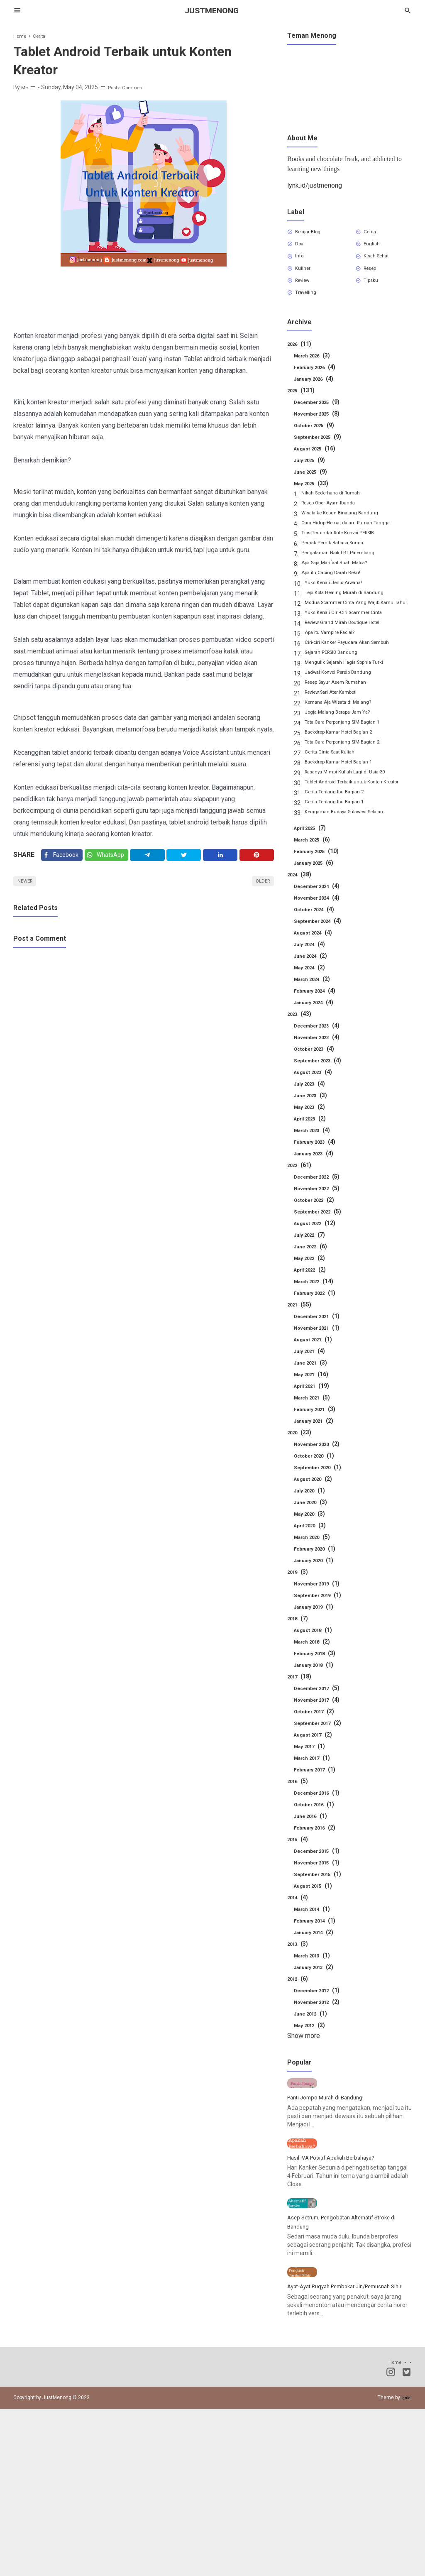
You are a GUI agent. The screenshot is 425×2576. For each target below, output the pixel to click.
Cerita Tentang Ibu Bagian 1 (341, 835)
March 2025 (315, 871)
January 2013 (317, 1999)
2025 (302, 402)
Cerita (373, 233)
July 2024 (312, 976)
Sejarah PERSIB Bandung (338, 675)
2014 (299, 1929)
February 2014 (319, 1952)
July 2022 (312, 1266)
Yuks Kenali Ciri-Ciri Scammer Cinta (351, 635)
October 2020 (318, 1487)
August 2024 (316, 964)
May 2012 (312, 2057)
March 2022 (317, 1313)
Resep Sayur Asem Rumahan (343, 705)
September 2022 (321, 1243)
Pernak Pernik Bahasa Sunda (339, 556)
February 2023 (319, 1173)
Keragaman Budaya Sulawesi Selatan (354, 845)
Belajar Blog (312, 233)
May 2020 (312, 1545)
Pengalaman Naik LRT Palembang (345, 566)
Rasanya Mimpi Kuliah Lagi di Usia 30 (352, 795)
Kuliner (306, 275)
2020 (301, 1464)
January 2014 (317, 1964)
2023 (301, 1045)
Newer (27, 887)
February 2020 (319, 1580)
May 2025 (314, 495)
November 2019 (321, 1615)
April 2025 (313, 859)
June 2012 (313, 2045)
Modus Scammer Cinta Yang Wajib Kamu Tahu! (358, 620)
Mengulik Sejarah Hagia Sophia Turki (352, 685)
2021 (301, 1336)
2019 (299, 1603)
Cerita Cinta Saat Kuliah (335, 775)
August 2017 (316, 1766)
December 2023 (321, 1057)
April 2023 (313, 1150)
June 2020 (313, 1534)
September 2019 (321, 1627)
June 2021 (313, 1394)
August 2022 (318, 1255)
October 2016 (318, 1836)
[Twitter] (111, 857)
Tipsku (374, 289)
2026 (301, 355)
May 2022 (312, 1290)
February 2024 (319, 1022)
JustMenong (212, 10)
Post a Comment (132, 87)
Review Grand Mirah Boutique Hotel (351, 645)
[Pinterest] (258, 857)
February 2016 (319, 1859)
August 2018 (316, 1662)
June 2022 (313, 1278)
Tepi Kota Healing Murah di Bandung (352, 605)
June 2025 (313, 483)
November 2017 (321, 1731)
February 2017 (319, 1801)
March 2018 (315, 1673)
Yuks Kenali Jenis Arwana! (339, 595)
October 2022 (318, 1231)
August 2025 (318, 460)
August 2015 (316, 1917)
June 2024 (313, 987)
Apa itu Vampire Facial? (335, 655)
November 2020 (321, 1476)
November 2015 (321, 1894)
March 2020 (315, 1569)
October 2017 (318, 1743)
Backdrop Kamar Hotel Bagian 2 (346, 755)
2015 (299, 1871)
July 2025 (312, 472)
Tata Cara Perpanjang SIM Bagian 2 (351, 765)
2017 (301, 1708)
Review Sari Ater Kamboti (338, 715)
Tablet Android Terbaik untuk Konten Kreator (352, 810)
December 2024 (321, 918)
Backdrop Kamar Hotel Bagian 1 (346, 785)
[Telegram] (153, 857)
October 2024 (318, 941)
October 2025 (318, 437)
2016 (299, 1813)
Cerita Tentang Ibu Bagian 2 (341, 825)
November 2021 (321, 1359)
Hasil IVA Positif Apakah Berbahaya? (340, 2252)
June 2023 (313, 1127)
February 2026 (319, 379)
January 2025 (317, 894)
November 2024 (321, 929)
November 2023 (321, 1069)
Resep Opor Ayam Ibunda (334, 516)
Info (302, 261)
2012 (299, 2010)
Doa (302, 247)
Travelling (309, 303)
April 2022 (313, 1301)
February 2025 (320, 883)
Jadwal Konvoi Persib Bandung (345, 695)
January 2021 (317, 1452)
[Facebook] (63, 857)
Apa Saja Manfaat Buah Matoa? (343, 575)
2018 (299, 1650)
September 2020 (321, 1499)
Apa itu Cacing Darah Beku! (336, 585)
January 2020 (317, 1592)
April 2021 (314, 1417)
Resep (374, 275)
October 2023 (318, 1080)
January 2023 (317, 1185)
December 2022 (321, 1208)
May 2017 (312, 1778)
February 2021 (319, 1441)
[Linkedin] (223, 857)
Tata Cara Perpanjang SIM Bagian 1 (351, 745)
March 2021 (315, 1429)
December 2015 (321, 1882)
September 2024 (321, 952)
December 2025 (321, 414)
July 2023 (312, 1115)
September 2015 (321, 1906)
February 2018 (319, 1685)
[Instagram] (391, 2540)
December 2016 (321, 1824)
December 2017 (321, 1720)
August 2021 (316, 1371)
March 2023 (315, 1162)
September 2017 (321, 1755)
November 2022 (321, 1220)
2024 (301, 906)
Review (306, 289)
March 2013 (315, 1987)
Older (260, 887)
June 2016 (313, 1848)
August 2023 (316, 1104)
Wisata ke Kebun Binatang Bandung (347, 526)
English (375, 247)
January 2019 (317, 1638)
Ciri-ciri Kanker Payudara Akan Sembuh (356, 665)
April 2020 (313, 1557)
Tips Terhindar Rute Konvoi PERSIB (346, 546)
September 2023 (321, 1092)
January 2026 (317, 390)
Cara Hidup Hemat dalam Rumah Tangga (354, 536)
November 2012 (321, 2033)
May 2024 (312, 999)
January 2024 (317, 1034)
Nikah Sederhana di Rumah (336, 506)
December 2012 (321, 2022)
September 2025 (321, 448)
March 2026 (315, 367)
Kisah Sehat (381, 261)
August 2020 (316, 1510)
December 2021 (321, 1348)
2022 (301, 1197)
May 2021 (314, 1406)
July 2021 (312, 1383)
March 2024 (315, 1011)
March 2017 (315, 1789)
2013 (299, 1975)
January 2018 (317, 1696)
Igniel (405, 2565)
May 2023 (312, 1138)
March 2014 (315, 1941)
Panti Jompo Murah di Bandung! (333, 2161)
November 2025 (321, 425)
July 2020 (312, 1522)
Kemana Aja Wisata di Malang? (345, 725)
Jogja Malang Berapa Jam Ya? (345, 735)
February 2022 (319, 1324)
